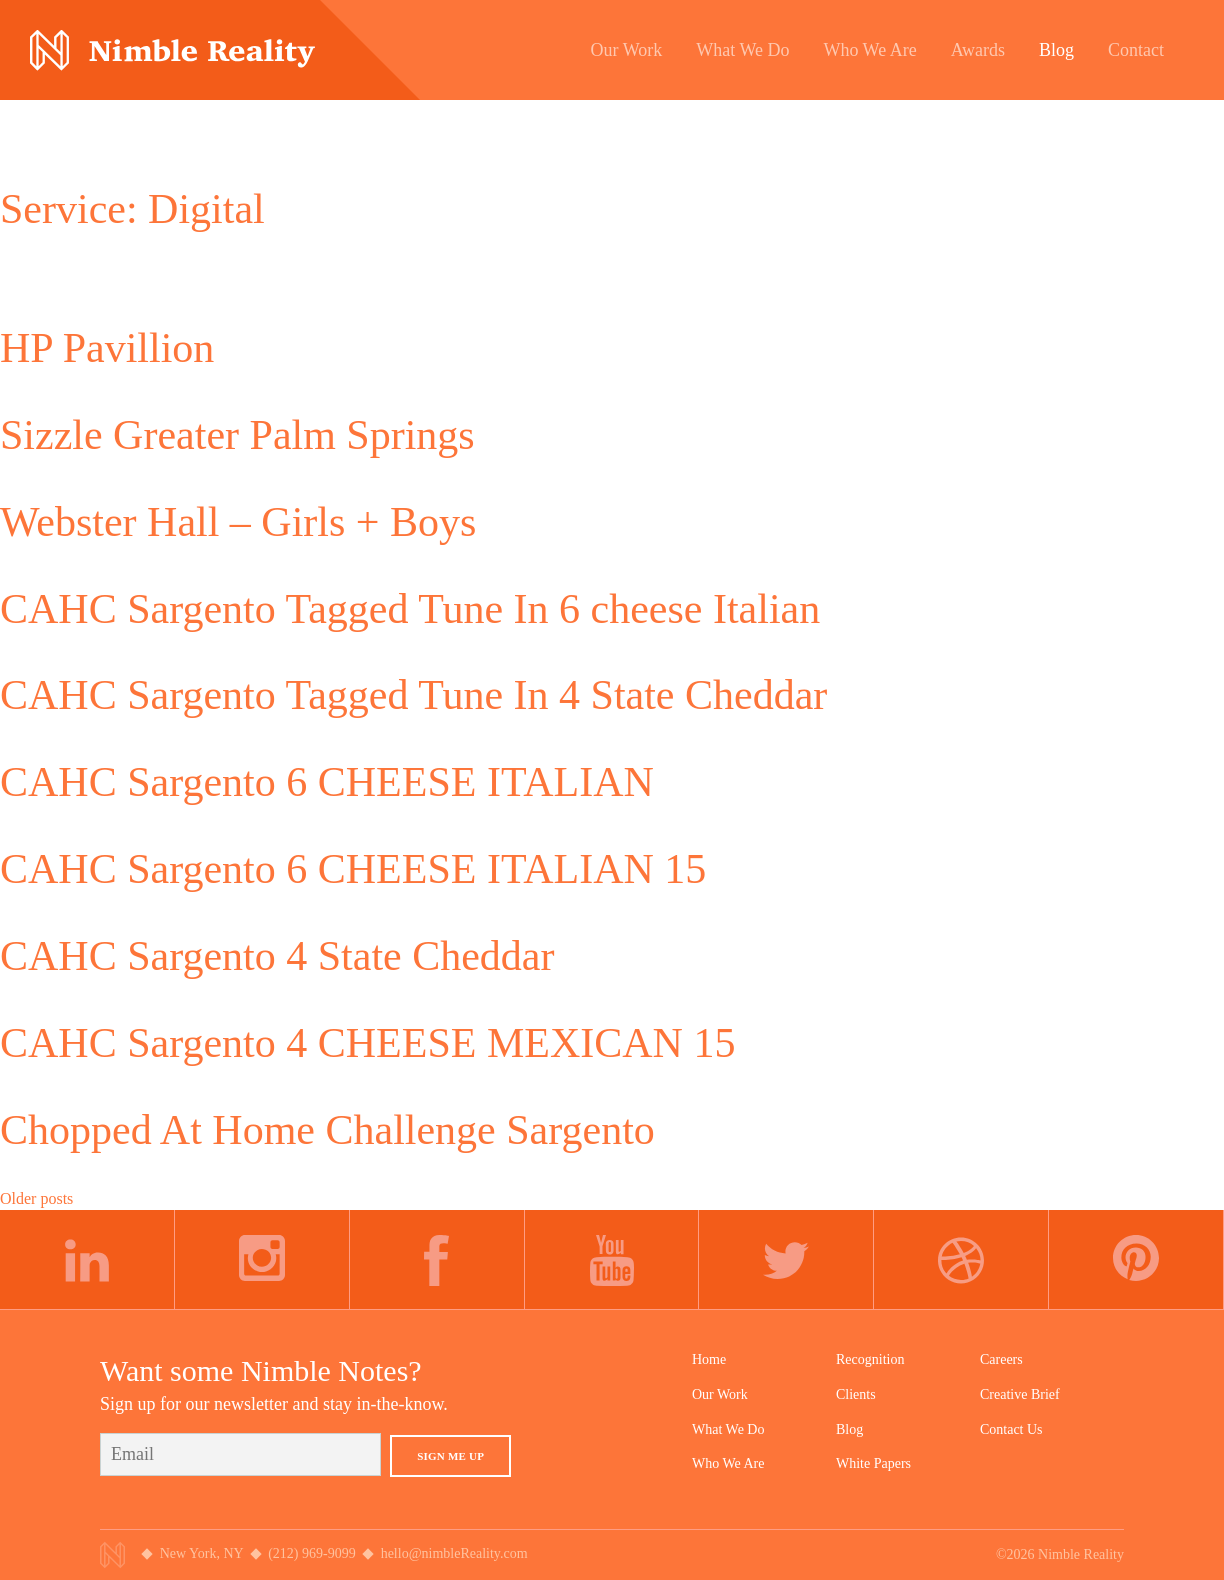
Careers (1001, 1359)
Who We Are (728, 1463)
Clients (856, 1394)
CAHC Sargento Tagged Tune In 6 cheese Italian (410, 609)
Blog (849, 1429)
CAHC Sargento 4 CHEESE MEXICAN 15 (367, 1043)
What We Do (728, 1429)
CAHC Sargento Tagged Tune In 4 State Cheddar (413, 695)
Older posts (36, 1198)
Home (709, 1359)
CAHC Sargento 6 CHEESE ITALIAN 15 (353, 869)
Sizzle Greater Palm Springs (237, 435)
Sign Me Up (450, 1456)
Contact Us (1011, 1429)
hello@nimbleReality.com (454, 1553)
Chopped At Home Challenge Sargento (327, 1130)
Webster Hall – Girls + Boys (238, 522)
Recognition (870, 1359)
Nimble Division (172, 50)
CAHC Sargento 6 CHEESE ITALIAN (327, 782)
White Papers (873, 1463)
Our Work (720, 1394)
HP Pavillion (107, 348)
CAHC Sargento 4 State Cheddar (277, 956)
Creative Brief (1020, 1394)
